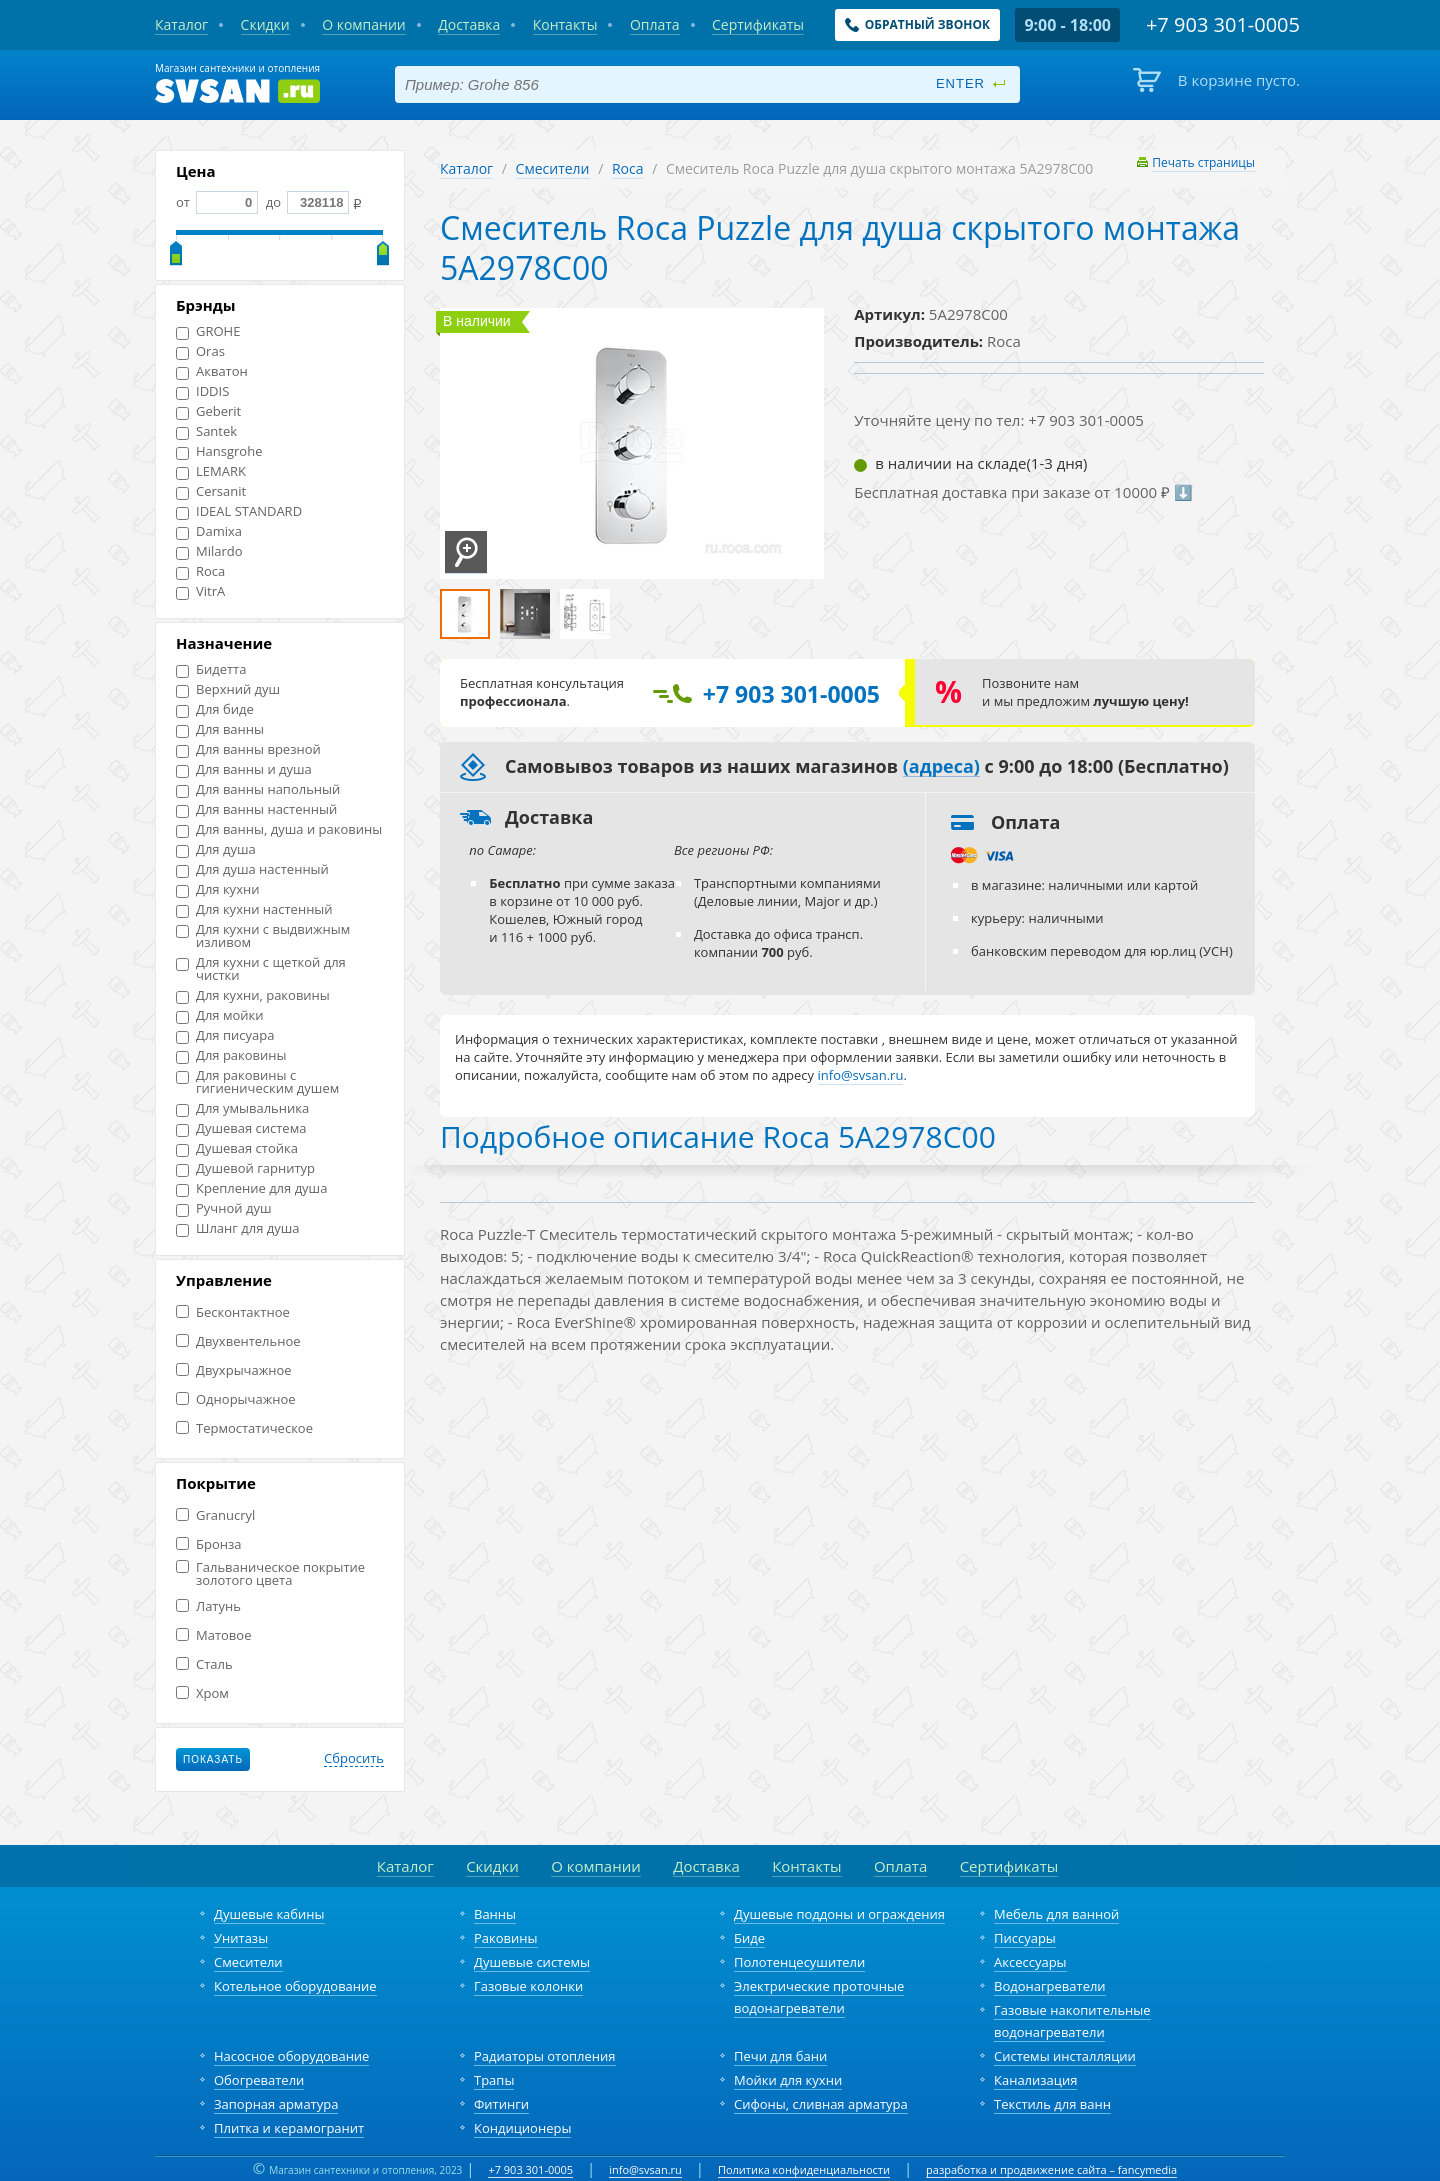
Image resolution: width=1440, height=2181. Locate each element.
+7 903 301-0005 (530, 2169)
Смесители (553, 168)
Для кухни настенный (254, 909)
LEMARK (211, 471)
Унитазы (241, 1938)
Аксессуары (1030, 1962)
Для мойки (220, 1015)
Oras (200, 351)
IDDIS (202, 391)
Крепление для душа (251, 1188)
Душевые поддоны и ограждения (839, 1914)
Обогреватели (259, 2080)
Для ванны (220, 729)
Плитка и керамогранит (289, 2128)
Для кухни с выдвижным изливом (263, 936)
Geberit (208, 411)
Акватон (212, 371)
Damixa (209, 531)
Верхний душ (228, 689)
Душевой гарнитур (245, 1168)
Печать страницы (1203, 162)
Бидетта (211, 669)
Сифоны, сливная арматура (821, 2104)
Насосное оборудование (291, 2056)
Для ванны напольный (258, 789)
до (305, 202)
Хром (202, 1693)
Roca (200, 571)
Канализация (1035, 2080)
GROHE (208, 331)
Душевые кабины (269, 1914)
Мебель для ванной (1056, 1914)
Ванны (495, 1914)
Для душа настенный (252, 869)
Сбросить (354, 1759)
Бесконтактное (233, 1312)
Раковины (506, 1938)
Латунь (208, 1606)
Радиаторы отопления (545, 2056)
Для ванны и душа (244, 769)
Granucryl (215, 1515)
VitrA (200, 591)
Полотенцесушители (799, 1962)
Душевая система (241, 1128)
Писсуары (1025, 1938)
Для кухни (217, 889)
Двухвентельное (238, 1341)
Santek (206, 431)
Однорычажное (236, 1399)
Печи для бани (780, 2056)
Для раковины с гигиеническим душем (257, 1082)
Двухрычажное (234, 1370)
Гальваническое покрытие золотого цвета (270, 1574)
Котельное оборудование (295, 1986)
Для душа (216, 849)
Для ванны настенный (256, 809)
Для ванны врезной (248, 749)
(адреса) (941, 767)
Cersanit (211, 491)
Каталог (466, 168)
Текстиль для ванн (1052, 2104)
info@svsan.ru (645, 2169)
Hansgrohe (219, 451)
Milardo (209, 551)
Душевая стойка (237, 1148)
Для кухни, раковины (253, 995)
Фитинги (501, 2104)
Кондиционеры (522, 2128)
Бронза (208, 1544)
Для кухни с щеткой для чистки (261, 969)
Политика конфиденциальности (804, 2169)
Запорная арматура (276, 2104)
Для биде (215, 709)
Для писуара (225, 1035)
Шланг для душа (238, 1228)
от (217, 202)
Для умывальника (242, 1108)
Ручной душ (223, 1208)
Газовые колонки (528, 1986)
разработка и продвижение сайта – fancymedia (1051, 2169)
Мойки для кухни (788, 2080)
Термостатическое (244, 1428)
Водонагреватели (1050, 1986)
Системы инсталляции (1065, 2056)
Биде (749, 1938)
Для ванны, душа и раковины (279, 829)
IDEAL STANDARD (239, 511)
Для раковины (231, 1055)
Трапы (494, 2080)
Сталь (204, 1664)
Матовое (213, 1635)
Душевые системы (532, 1962)
